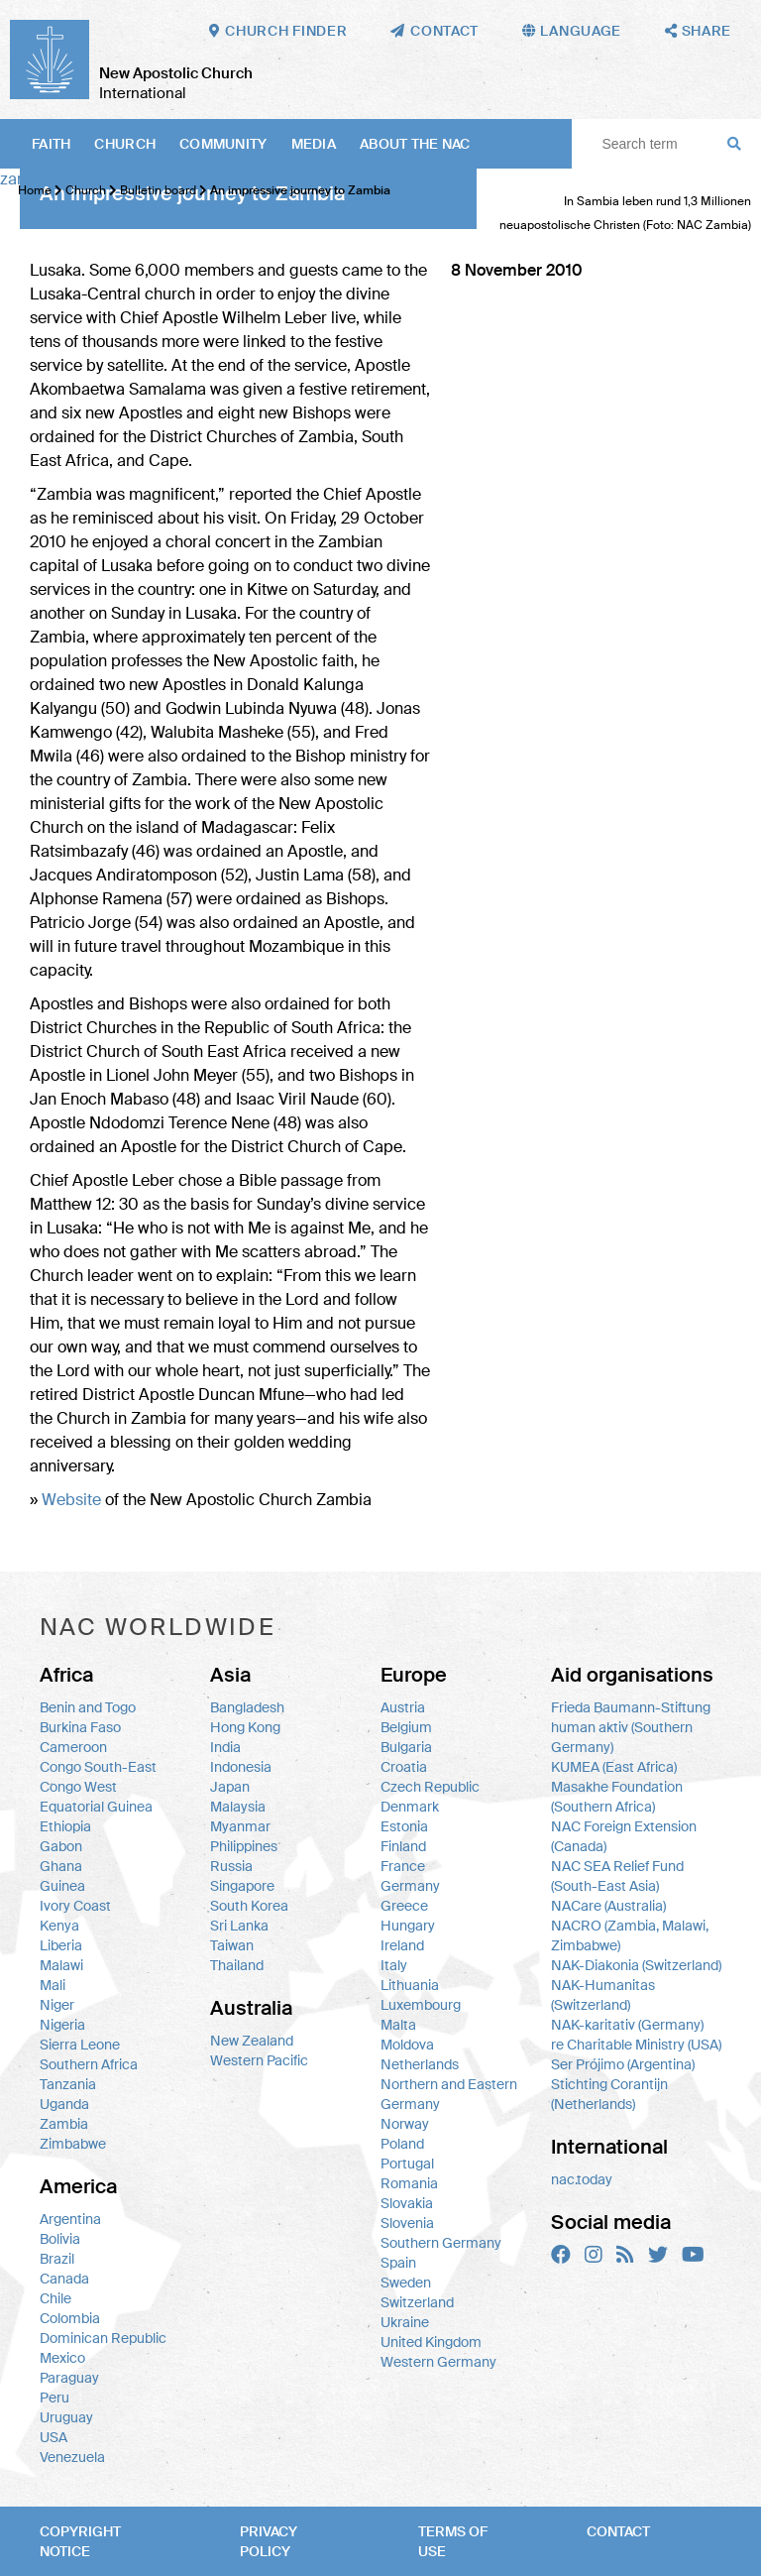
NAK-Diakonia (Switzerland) (636, 1965)
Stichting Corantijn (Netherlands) (609, 2094)
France (402, 1866)
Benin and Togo (88, 1707)
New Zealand (251, 2040)
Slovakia (406, 2203)
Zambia (64, 2124)
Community (223, 144)
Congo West (78, 1787)
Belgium (406, 1727)
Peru (54, 2397)
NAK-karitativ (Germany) (627, 2025)
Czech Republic (430, 1787)
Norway (404, 2124)
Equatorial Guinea (96, 1806)
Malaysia (238, 1806)
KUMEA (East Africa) (614, 1767)
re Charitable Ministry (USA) (636, 2044)
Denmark (409, 1806)
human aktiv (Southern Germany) (622, 1737)
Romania (409, 2183)
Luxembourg (420, 2005)
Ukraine (404, 2322)
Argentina (70, 2219)
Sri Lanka (239, 1925)
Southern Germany (440, 2243)
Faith (51, 144)
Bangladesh (247, 1707)
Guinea (62, 1886)
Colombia (70, 2318)
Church (125, 144)
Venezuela (72, 2457)
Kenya (59, 1925)
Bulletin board (158, 190)
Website (71, 1499)
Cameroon (73, 1747)
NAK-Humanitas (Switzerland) (603, 1995)
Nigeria (62, 2025)
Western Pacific (259, 2060)
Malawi (61, 1965)
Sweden (405, 2282)
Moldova (407, 2044)
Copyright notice (80, 2541)
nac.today (581, 2179)
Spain (398, 2263)
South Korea (249, 1906)
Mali (52, 1985)
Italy (393, 1965)
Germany (410, 1886)
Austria (402, 1707)
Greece (404, 1906)
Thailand (237, 1965)
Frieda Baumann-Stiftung (630, 1707)
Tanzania (68, 2084)
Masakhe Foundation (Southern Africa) (617, 1796)
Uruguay (66, 2417)
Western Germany (438, 2362)
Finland (403, 1846)
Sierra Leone (80, 2044)
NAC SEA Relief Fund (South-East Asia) (617, 1876)
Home (35, 190)
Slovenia (407, 2223)
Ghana (61, 1866)
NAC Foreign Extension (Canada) (624, 1836)
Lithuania (409, 1985)
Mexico (62, 2358)
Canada (64, 2278)
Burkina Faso (80, 1727)
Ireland (402, 1945)
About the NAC (415, 144)
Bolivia (60, 2239)
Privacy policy (268, 2541)
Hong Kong (245, 1727)
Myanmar (240, 1826)
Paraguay (69, 2378)
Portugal (407, 2163)
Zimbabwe (73, 2144)
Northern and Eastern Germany (448, 2094)
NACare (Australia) (608, 1906)
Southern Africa (89, 2064)
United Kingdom (431, 2342)
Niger (57, 2005)
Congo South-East (98, 1767)
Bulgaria (406, 1747)
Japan (230, 1787)
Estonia (404, 1826)
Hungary (407, 1925)
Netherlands (419, 2064)
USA (53, 2437)
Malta (398, 2025)
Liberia (61, 1945)
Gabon (61, 1846)
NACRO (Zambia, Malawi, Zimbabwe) (629, 1935)
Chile (55, 2298)
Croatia (403, 1767)
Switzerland (417, 2302)
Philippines (243, 1846)
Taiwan (232, 1945)
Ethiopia (65, 1826)
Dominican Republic (103, 2338)
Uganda (64, 2104)
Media (313, 144)
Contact (618, 2531)
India (225, 1747)
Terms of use (453, 2541)
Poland (402, 2144)
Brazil (57, 2259)
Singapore (242, 1886)
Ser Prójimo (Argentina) (623, 2064)
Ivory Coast (75, 1906)
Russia (231, 1866)
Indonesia (241, 1767)
